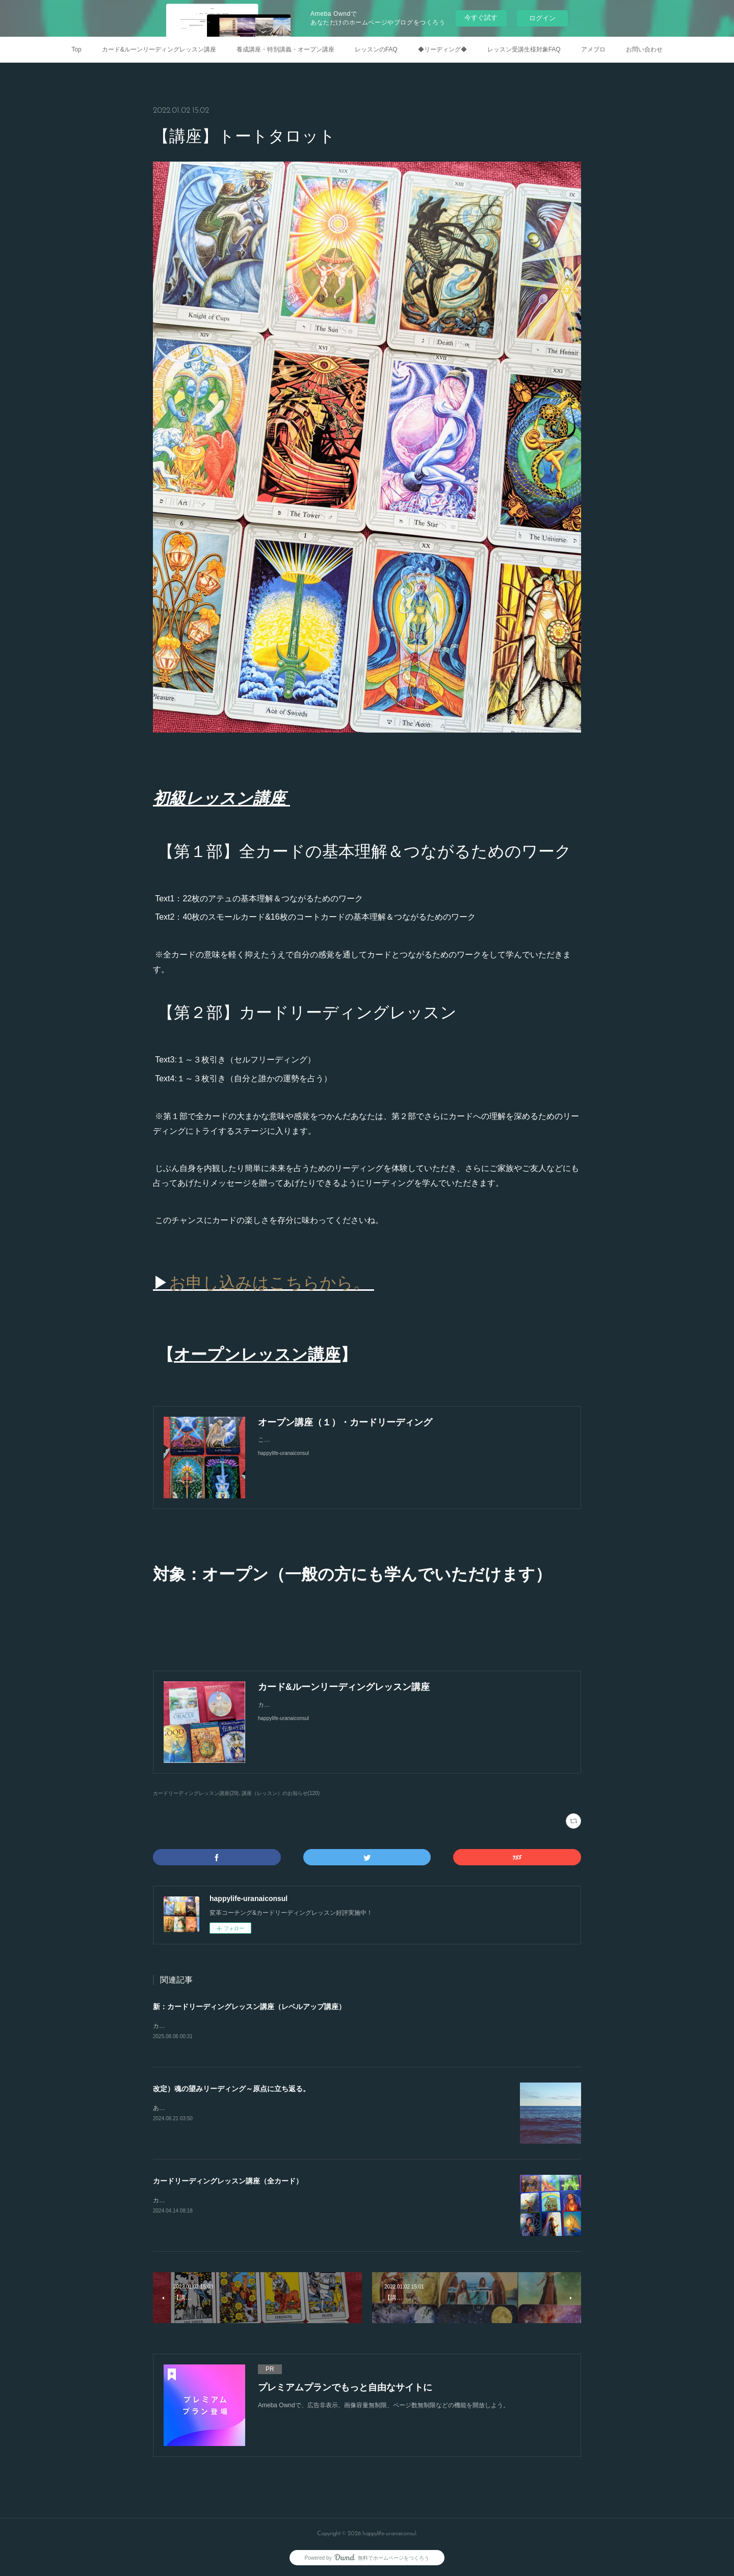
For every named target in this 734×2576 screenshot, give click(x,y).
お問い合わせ (644, 49)
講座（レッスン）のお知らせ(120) (281, 1793)
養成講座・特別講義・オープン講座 (285, 49)
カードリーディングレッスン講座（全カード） (228, 2182)
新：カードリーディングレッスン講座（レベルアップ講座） (249, 2006)
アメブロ (593, 49)
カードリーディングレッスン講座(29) (196, 1793)
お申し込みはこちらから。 (271, 1282)
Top (76, 49)
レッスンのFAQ (376, 49)
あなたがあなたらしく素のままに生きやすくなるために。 (232, 2109)
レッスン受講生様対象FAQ (524, 49)
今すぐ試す (480, 17)
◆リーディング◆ (442, 49)
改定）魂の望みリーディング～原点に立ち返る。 (231, 2090)
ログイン (542, 18)
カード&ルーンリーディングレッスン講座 (159, 49)
